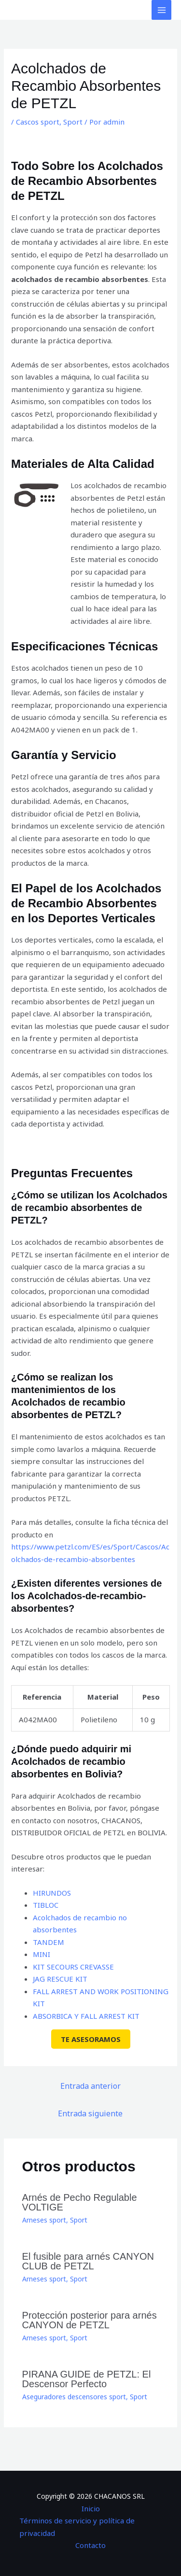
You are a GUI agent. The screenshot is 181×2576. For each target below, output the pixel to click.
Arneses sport (44, 2219)
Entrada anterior (90, 2086)
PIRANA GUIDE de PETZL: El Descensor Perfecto (86, 2379)
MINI (41, 1954)
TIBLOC (45, 1905)
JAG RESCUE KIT (60, 1979)
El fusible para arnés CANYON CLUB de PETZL (88, 2261)
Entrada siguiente (90, 2113)
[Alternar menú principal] (161, 10)
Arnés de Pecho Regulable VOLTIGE (79, 2202)
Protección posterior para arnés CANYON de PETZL (89, 2320)
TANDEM (48, 1942)
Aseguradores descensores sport (74, 2396)
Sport (73, 122)
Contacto (90, 2545)
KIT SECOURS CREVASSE (73, 1966)
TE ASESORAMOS (91, 2039)
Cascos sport (37, 122)
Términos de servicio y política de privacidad (77, 2527)
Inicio (91, 2508)
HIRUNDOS (52, 1893)
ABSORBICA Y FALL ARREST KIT (86, 2016)
